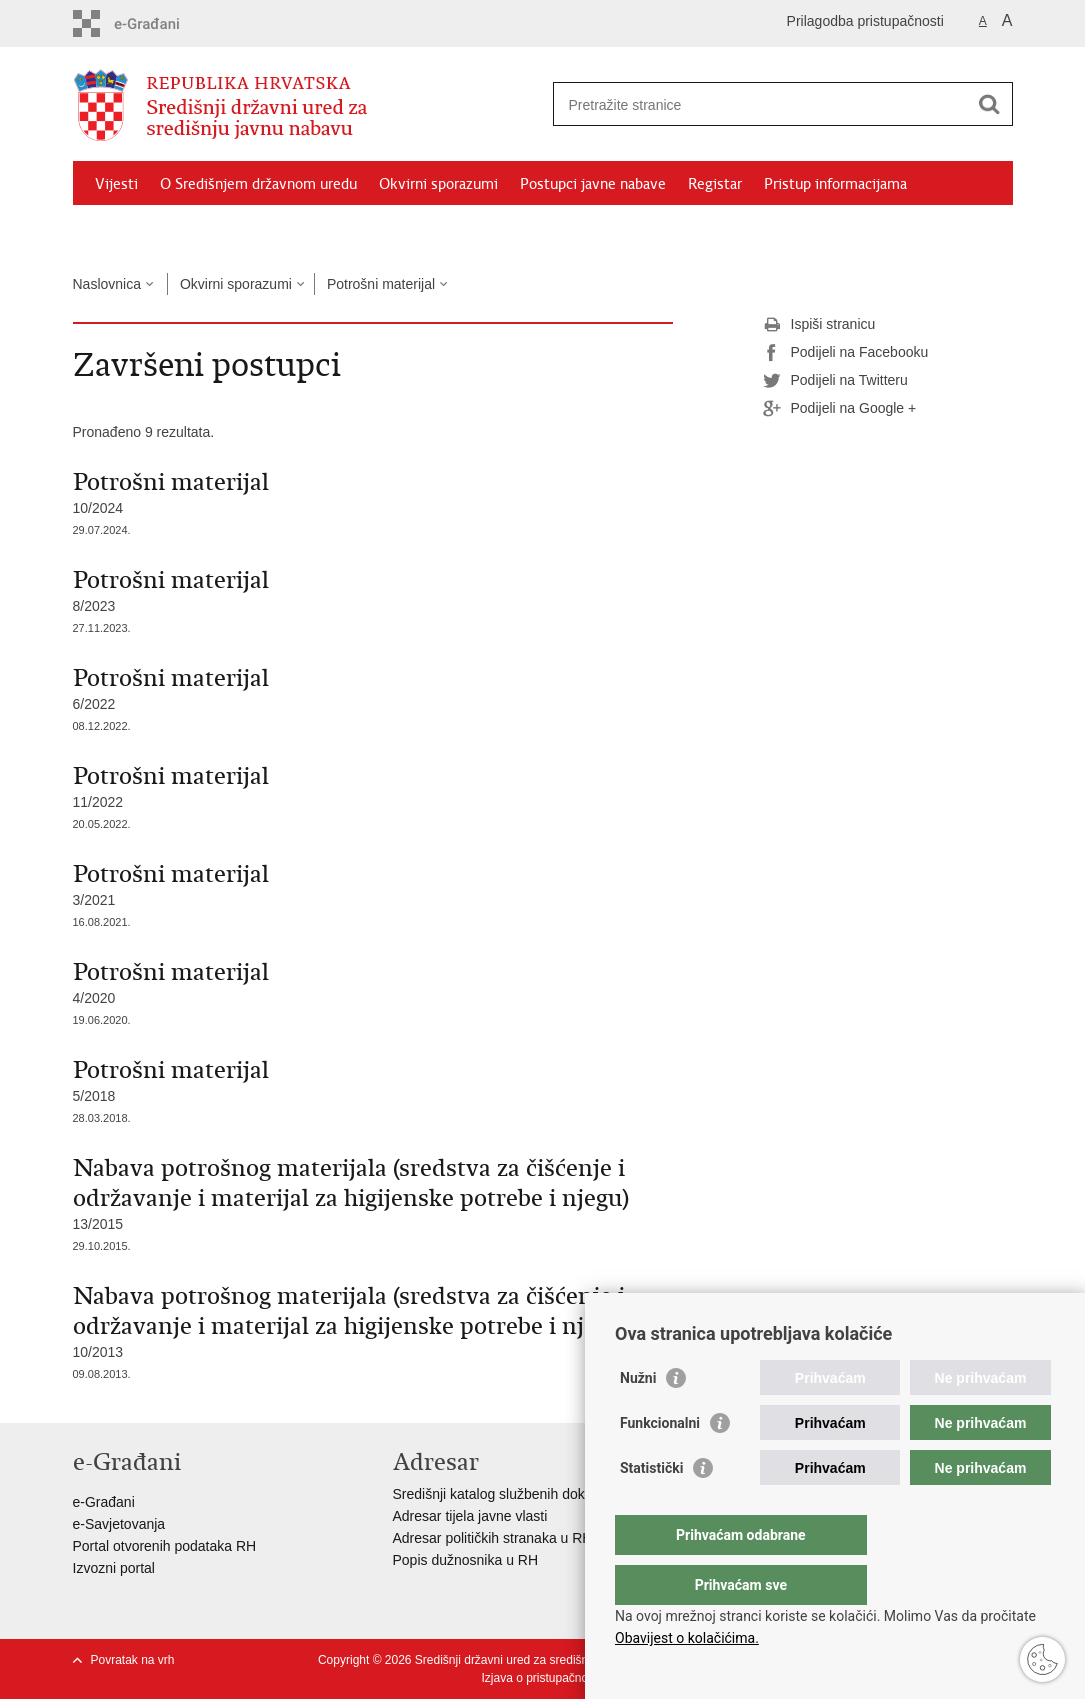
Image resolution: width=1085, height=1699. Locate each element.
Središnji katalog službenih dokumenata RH (528, 1494)
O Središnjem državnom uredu (258, 184)
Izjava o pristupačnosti (540, 1678)
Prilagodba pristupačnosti (865, 21)
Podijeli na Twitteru (835, 381)
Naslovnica (107, 284)
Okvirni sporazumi (438, 184)
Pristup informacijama (835, 184)
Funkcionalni (660, 1463)
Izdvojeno (126, 230)
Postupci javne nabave (593, 184)
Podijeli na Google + (840, 409)
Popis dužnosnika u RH (466, 1560)
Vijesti (116, 184)
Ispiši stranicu (819, 325)
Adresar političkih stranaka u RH (493, 1538)
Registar (715, 184)
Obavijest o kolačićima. (687, 1638)
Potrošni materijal (381, 284)
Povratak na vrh (133, 1660)
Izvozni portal (114, 1568)
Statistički (651, 1508)
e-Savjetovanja (119, 1524)
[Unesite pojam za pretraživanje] (761, 104)
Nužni (638, 1418)
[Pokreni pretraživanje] (990, 104)
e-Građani (104, 1502)
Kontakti (208, 230)
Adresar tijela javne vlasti (470, 1516)
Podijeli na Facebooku (846, 353)
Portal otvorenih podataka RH (165, 1546)
